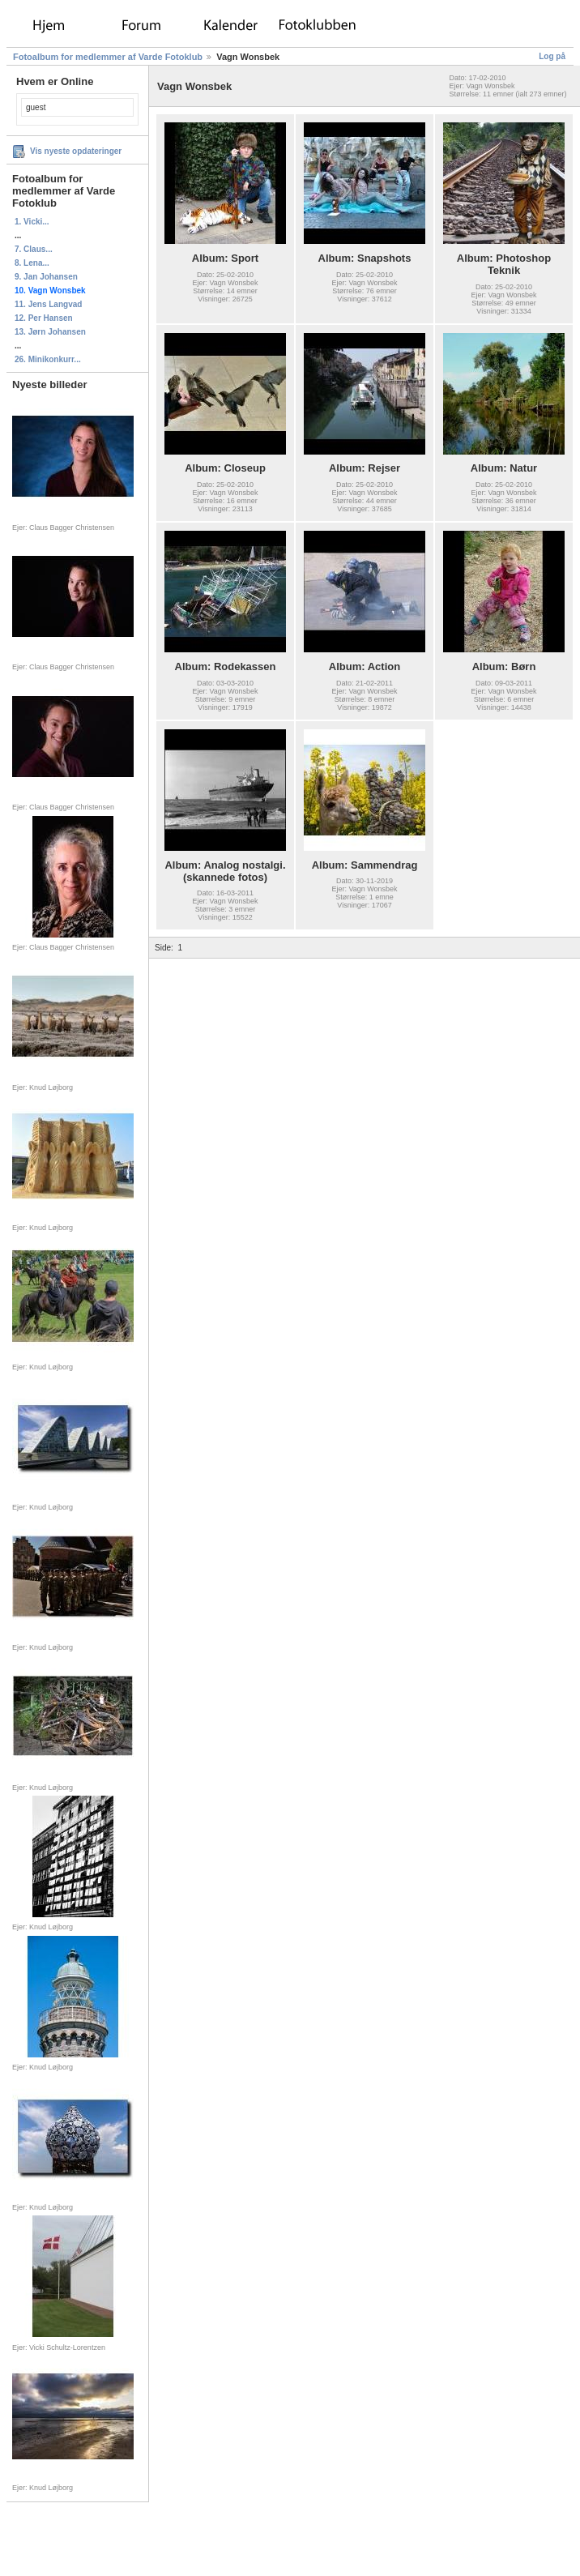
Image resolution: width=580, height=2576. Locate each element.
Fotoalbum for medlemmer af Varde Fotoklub (108, 57)
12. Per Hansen (44, 318)
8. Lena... (32, 262)
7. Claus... (34, 249)
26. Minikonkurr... (48, 359)
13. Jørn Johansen (50, 331)
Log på (552, 56)
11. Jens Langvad (48, 304)
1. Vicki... (32, 221)
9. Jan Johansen (46, 276)
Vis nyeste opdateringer (76, 151)
